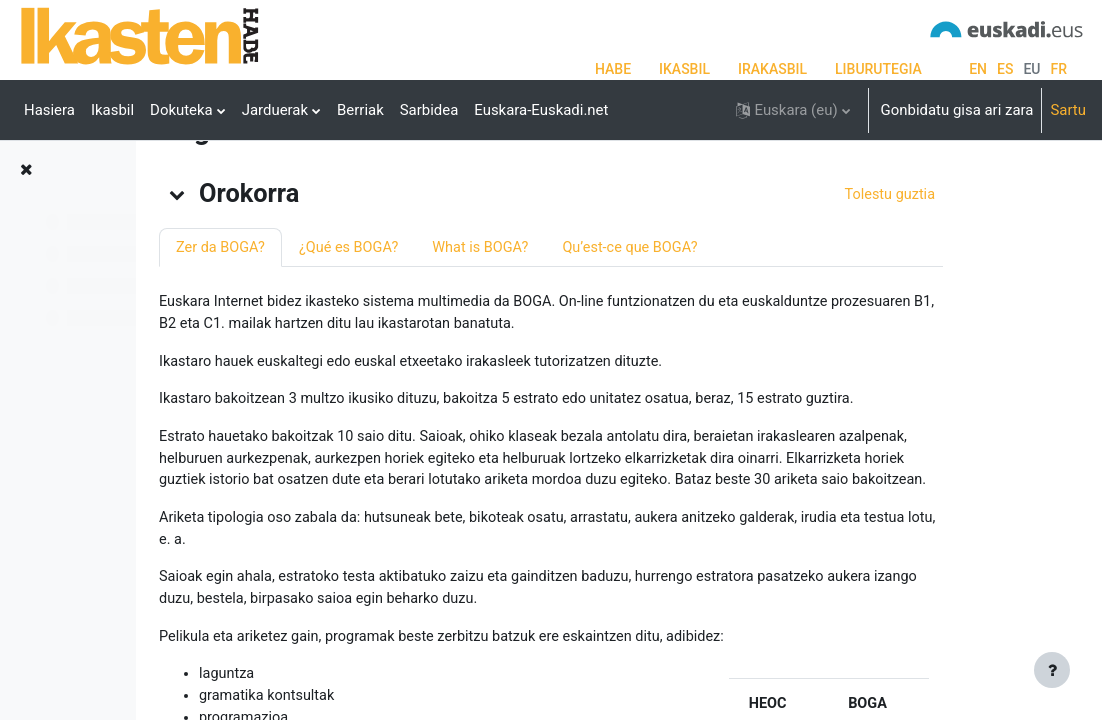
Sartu (1068, 110)
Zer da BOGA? (387, 328)
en (978, 69)
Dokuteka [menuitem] (181, 110)
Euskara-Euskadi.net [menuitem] (541, 110)
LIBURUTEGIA (878, 69)
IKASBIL (684, 69)
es (1005, 69)
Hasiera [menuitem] (49, 110)
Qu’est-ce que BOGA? (807, 328)
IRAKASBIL (772, 69)
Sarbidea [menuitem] (429, 110)
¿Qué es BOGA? (518, 328)
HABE (613, 69)
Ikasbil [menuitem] (112, 110)
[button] (793, 110)
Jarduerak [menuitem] (275, 110)
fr (1059, 69)
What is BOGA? (653, 328)
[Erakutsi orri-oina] (1052, 670)
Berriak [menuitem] (360, 110)
